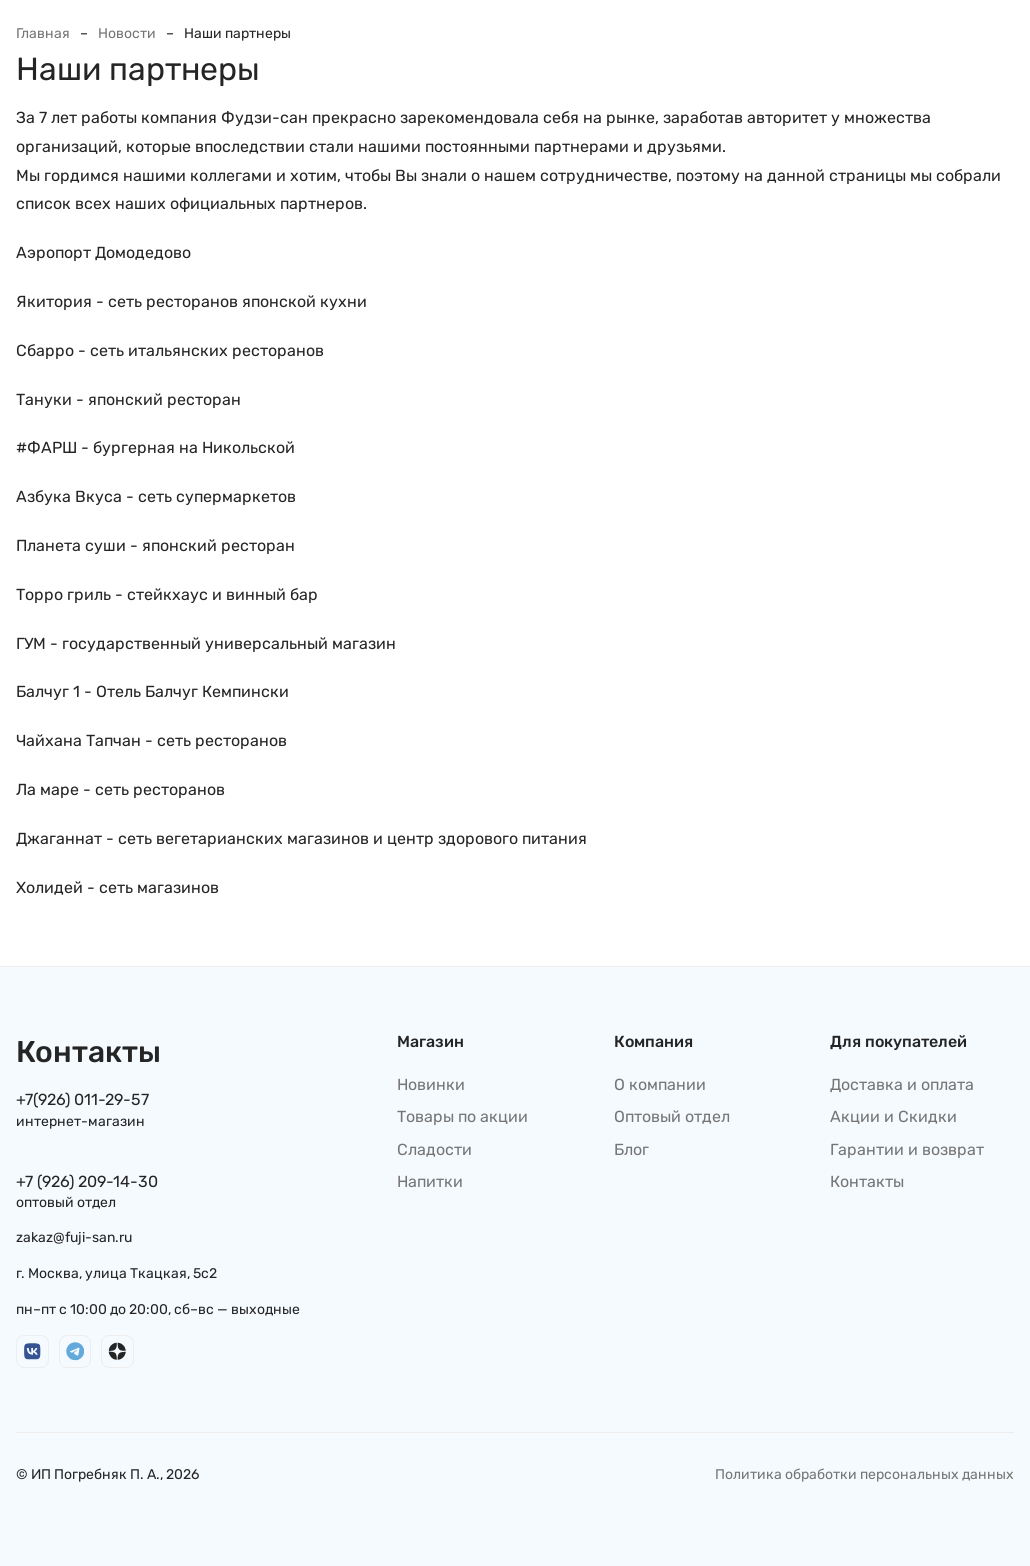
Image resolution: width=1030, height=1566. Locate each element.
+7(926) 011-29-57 (82, 1099)
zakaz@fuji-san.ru (74, 1237)
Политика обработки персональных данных (864, 1474)
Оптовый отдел (672, 1116)
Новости (127, 33)
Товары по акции (462, 1116)
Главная (43, 33)
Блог (631, 1149)
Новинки (431, 1084)
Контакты (867, 1181)
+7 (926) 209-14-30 (87, 1181)
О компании (660, 1084)
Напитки (430, 1181)
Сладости (434, 1149)
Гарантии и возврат (907, 1149)
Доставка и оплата (902, 1084)
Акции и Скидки (893, 1116)
